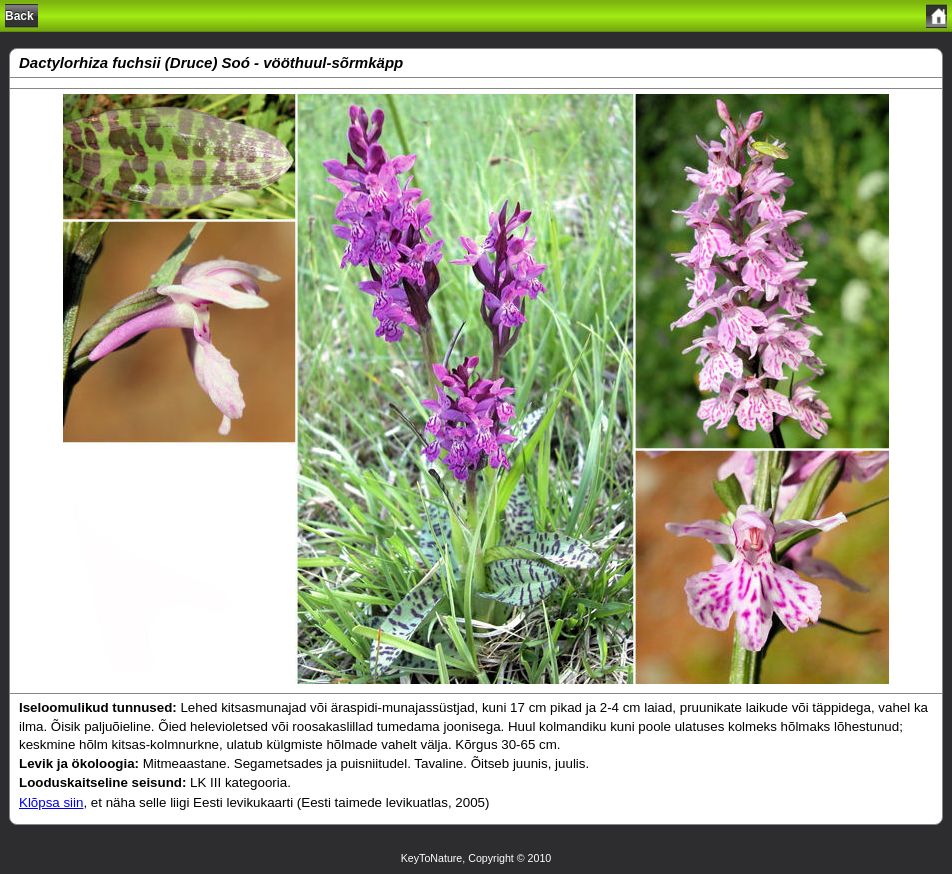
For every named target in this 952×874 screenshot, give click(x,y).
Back (19, 16)
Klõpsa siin (51, 802)
